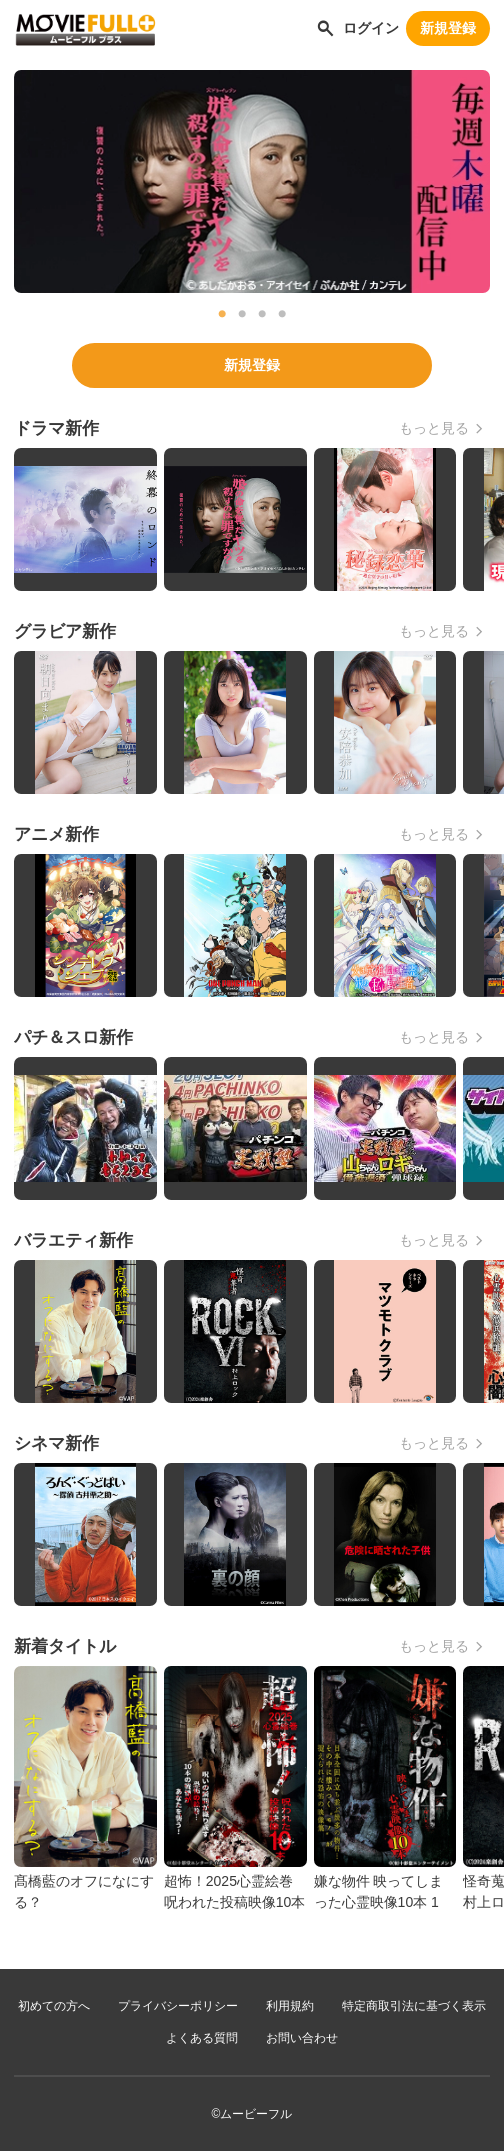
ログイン (371, 28)
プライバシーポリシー (178, 2006)
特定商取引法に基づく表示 (414, 2006)
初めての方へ (54, 2006)
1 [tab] (222, 314)
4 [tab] (282, 314)
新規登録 (448, 28)
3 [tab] (262, 314)
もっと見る (434, 428)
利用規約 (290, 2006)
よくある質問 (202, 2038)
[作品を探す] (325, 28)
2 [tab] (242, 314)
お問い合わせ (302, 2038)
